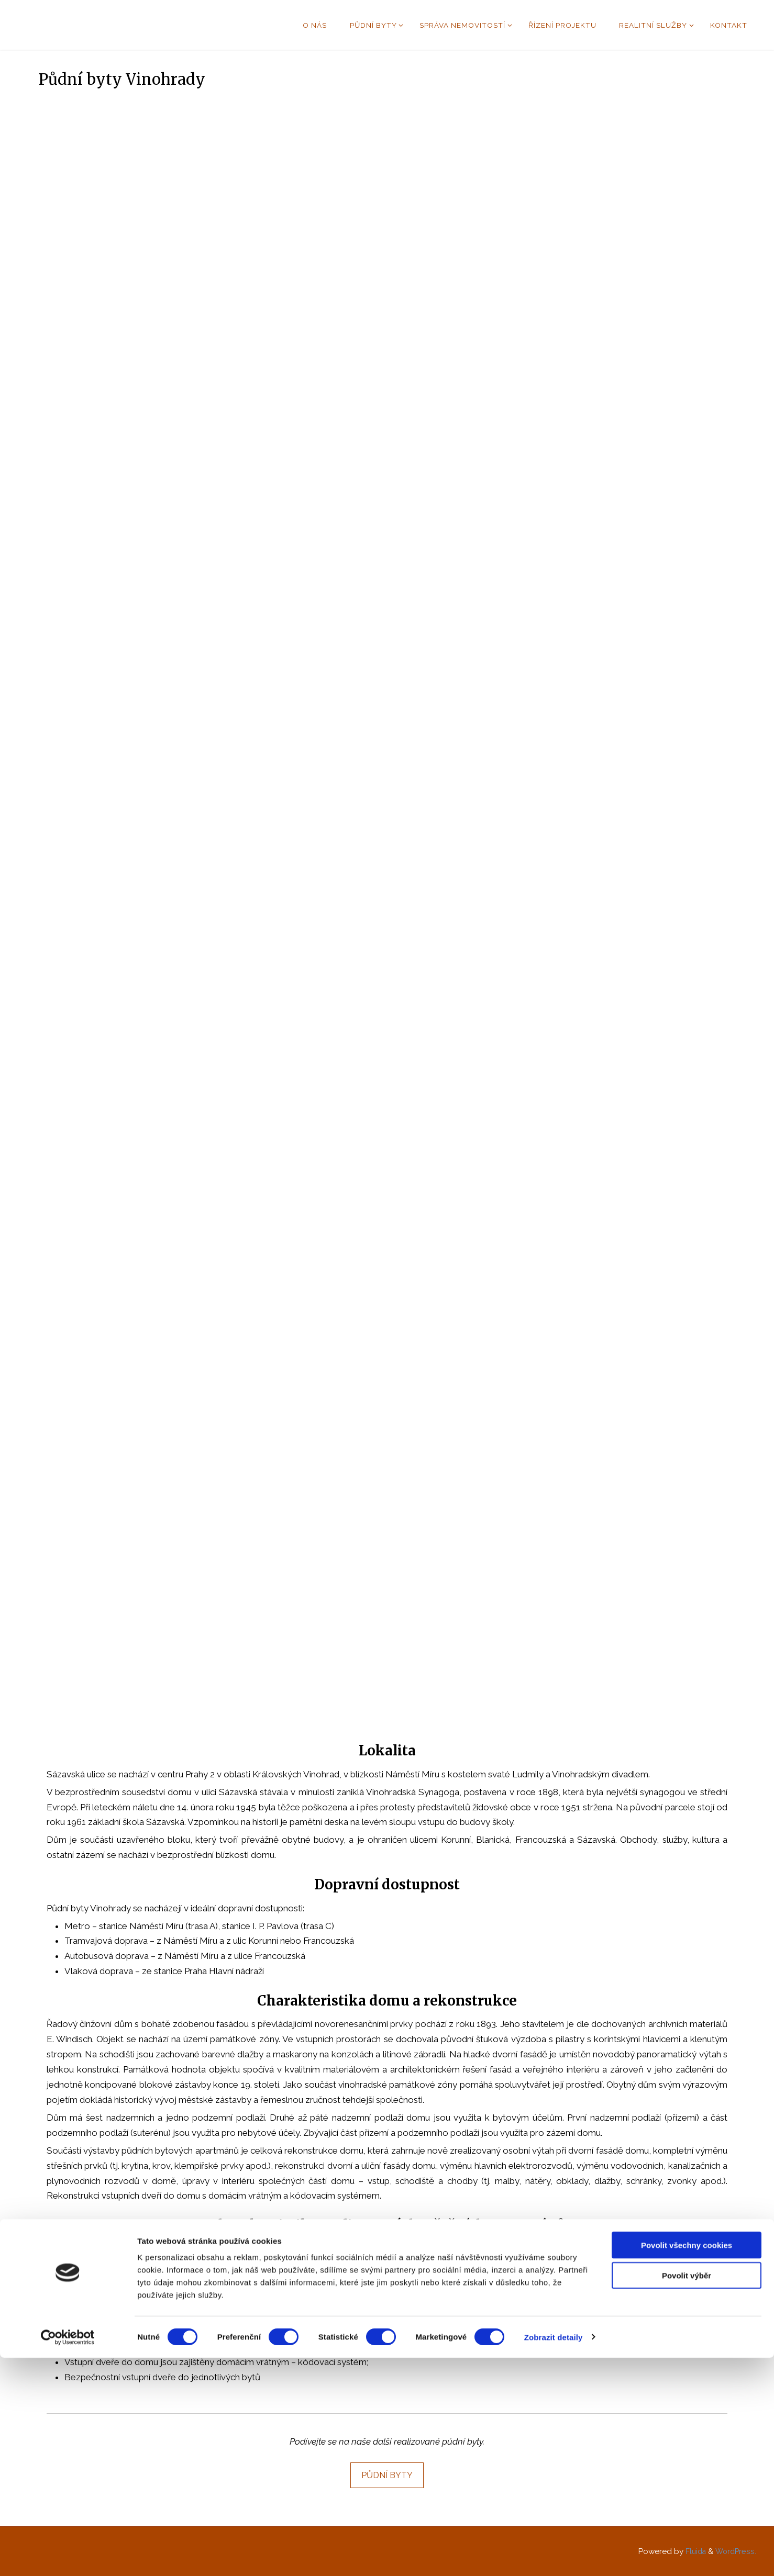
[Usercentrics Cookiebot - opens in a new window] (68, 2555)
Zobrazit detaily (553, 2555)
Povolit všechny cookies (686, 2463)
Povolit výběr (686, 2494)
